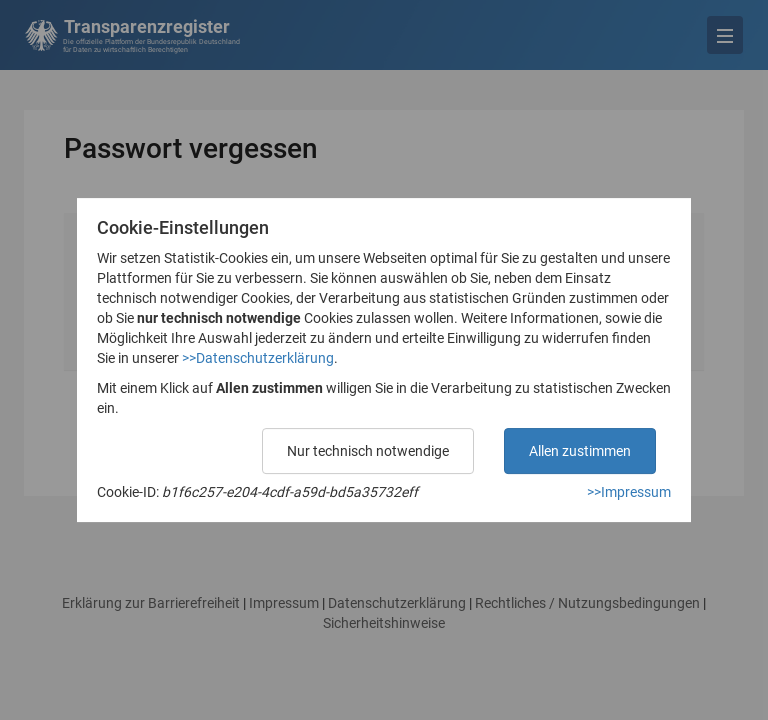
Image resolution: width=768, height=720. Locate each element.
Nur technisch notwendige (368, 451)
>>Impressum (629, 492)
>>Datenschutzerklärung (258, 358)
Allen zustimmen (580, 451)
